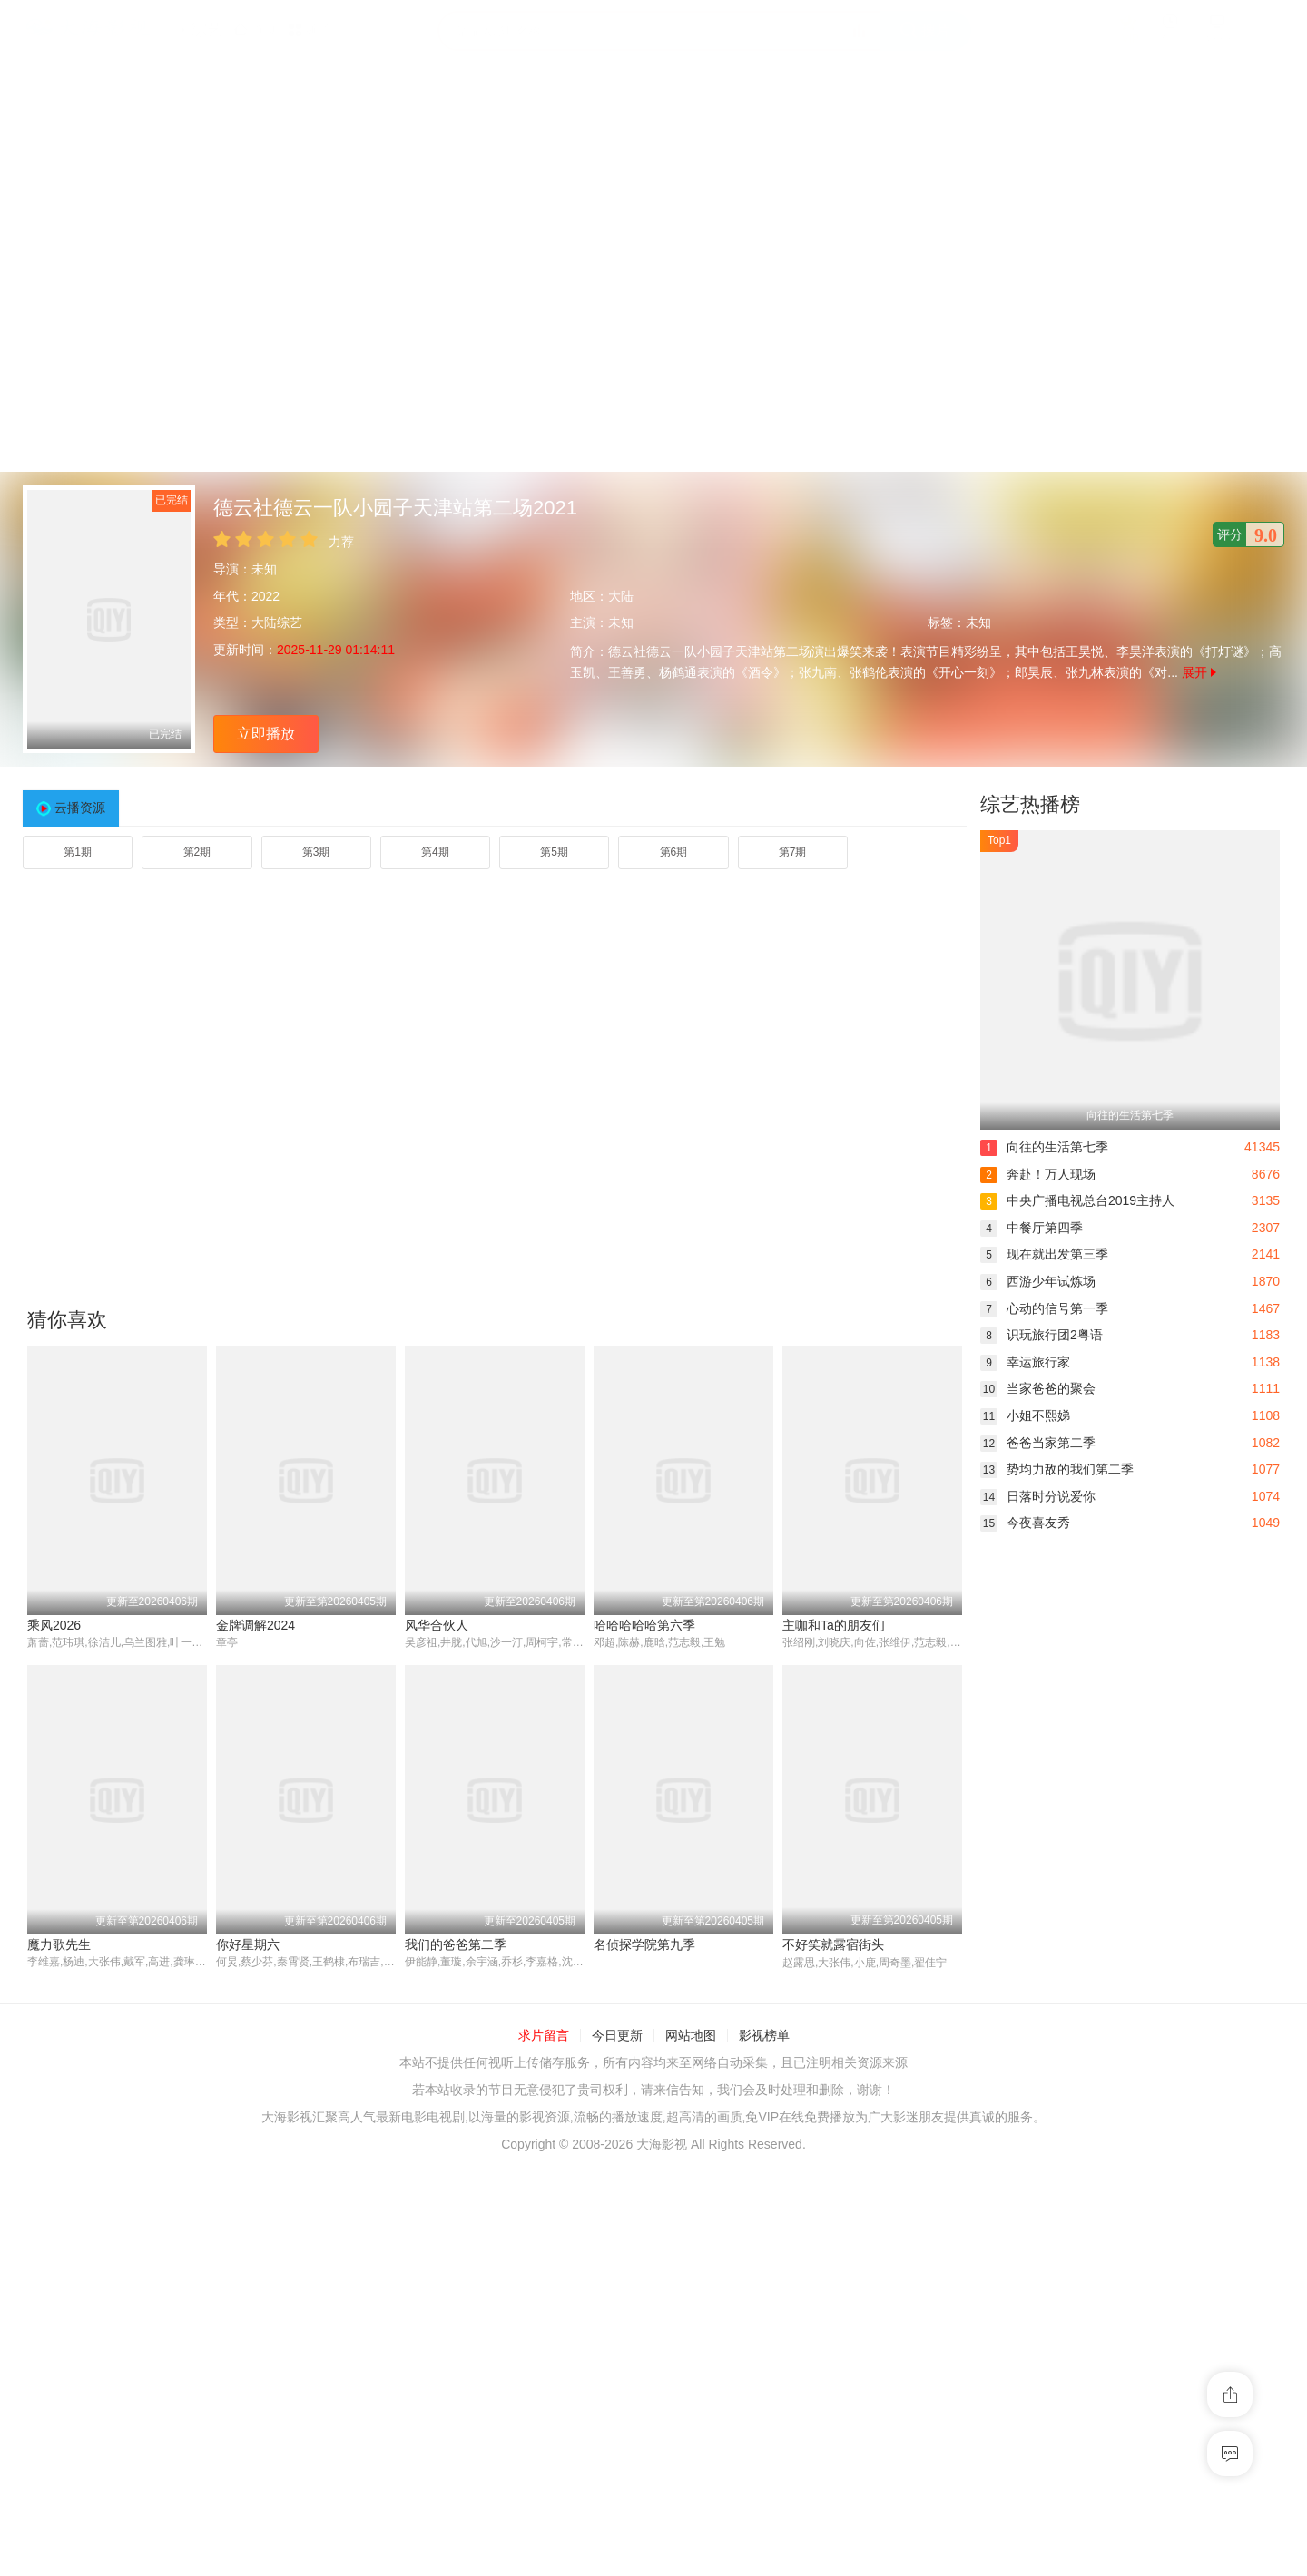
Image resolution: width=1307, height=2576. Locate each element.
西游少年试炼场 (1038, 1281)
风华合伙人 (436, 1625)
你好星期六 (248, 1944)
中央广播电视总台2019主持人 (1077, 1200)
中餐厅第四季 (1031, 1227)
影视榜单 (764, 2036)
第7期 (793, 852)
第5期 (554, 852)
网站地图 (690, 2036)
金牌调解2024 (255, 1625)
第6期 (674, 852)
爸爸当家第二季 (1038, 1442)
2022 (265, 596)
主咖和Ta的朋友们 (833, 1625)
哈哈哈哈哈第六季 (644, 1625)
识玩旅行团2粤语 (1041, 1334)
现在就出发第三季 (1044, 1254)
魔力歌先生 (59, 1944)
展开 (1199, 672)
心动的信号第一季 (1044, 1308)
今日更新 (617, 2036)
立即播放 (266, 733)
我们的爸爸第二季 (455, 1944)
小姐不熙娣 (1025, 1415)
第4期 (435, 852)
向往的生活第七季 (1044, 1147)
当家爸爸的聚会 (1038, 1388)
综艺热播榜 (1030, 804)
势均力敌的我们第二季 (1057, 1469)
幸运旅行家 (1025, 1362)
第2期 (197, 852)
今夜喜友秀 (1025, 1522)
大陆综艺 (276, 622)
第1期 (78, 852)
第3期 (316, 852)
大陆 (621, 596)
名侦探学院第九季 (644, 1944)
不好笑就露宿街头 (833, 1944)
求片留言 (543, 2036)
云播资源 (79, 807)
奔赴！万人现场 (1038, 1174)
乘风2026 (54, 1625)
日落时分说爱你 (1038, 1496)
